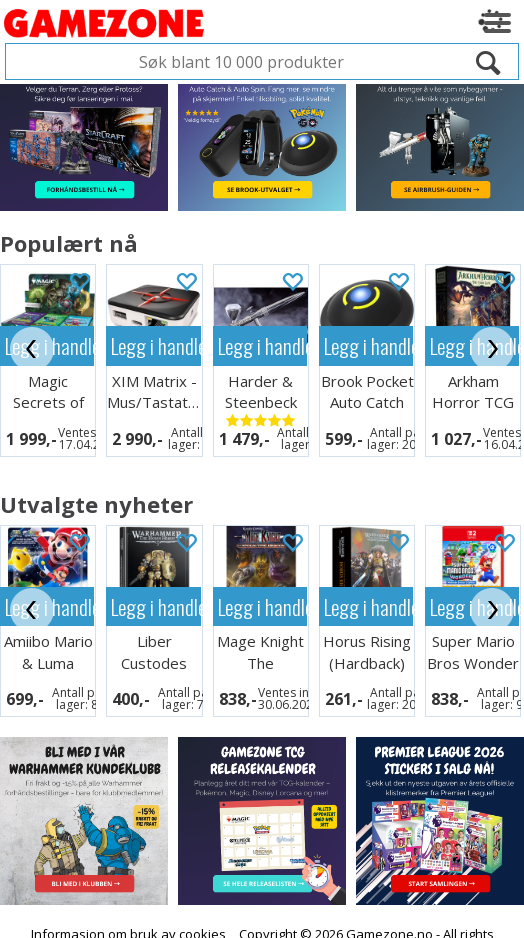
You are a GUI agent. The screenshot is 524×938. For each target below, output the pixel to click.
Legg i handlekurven (155, 345)
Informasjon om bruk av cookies (128, 921)
